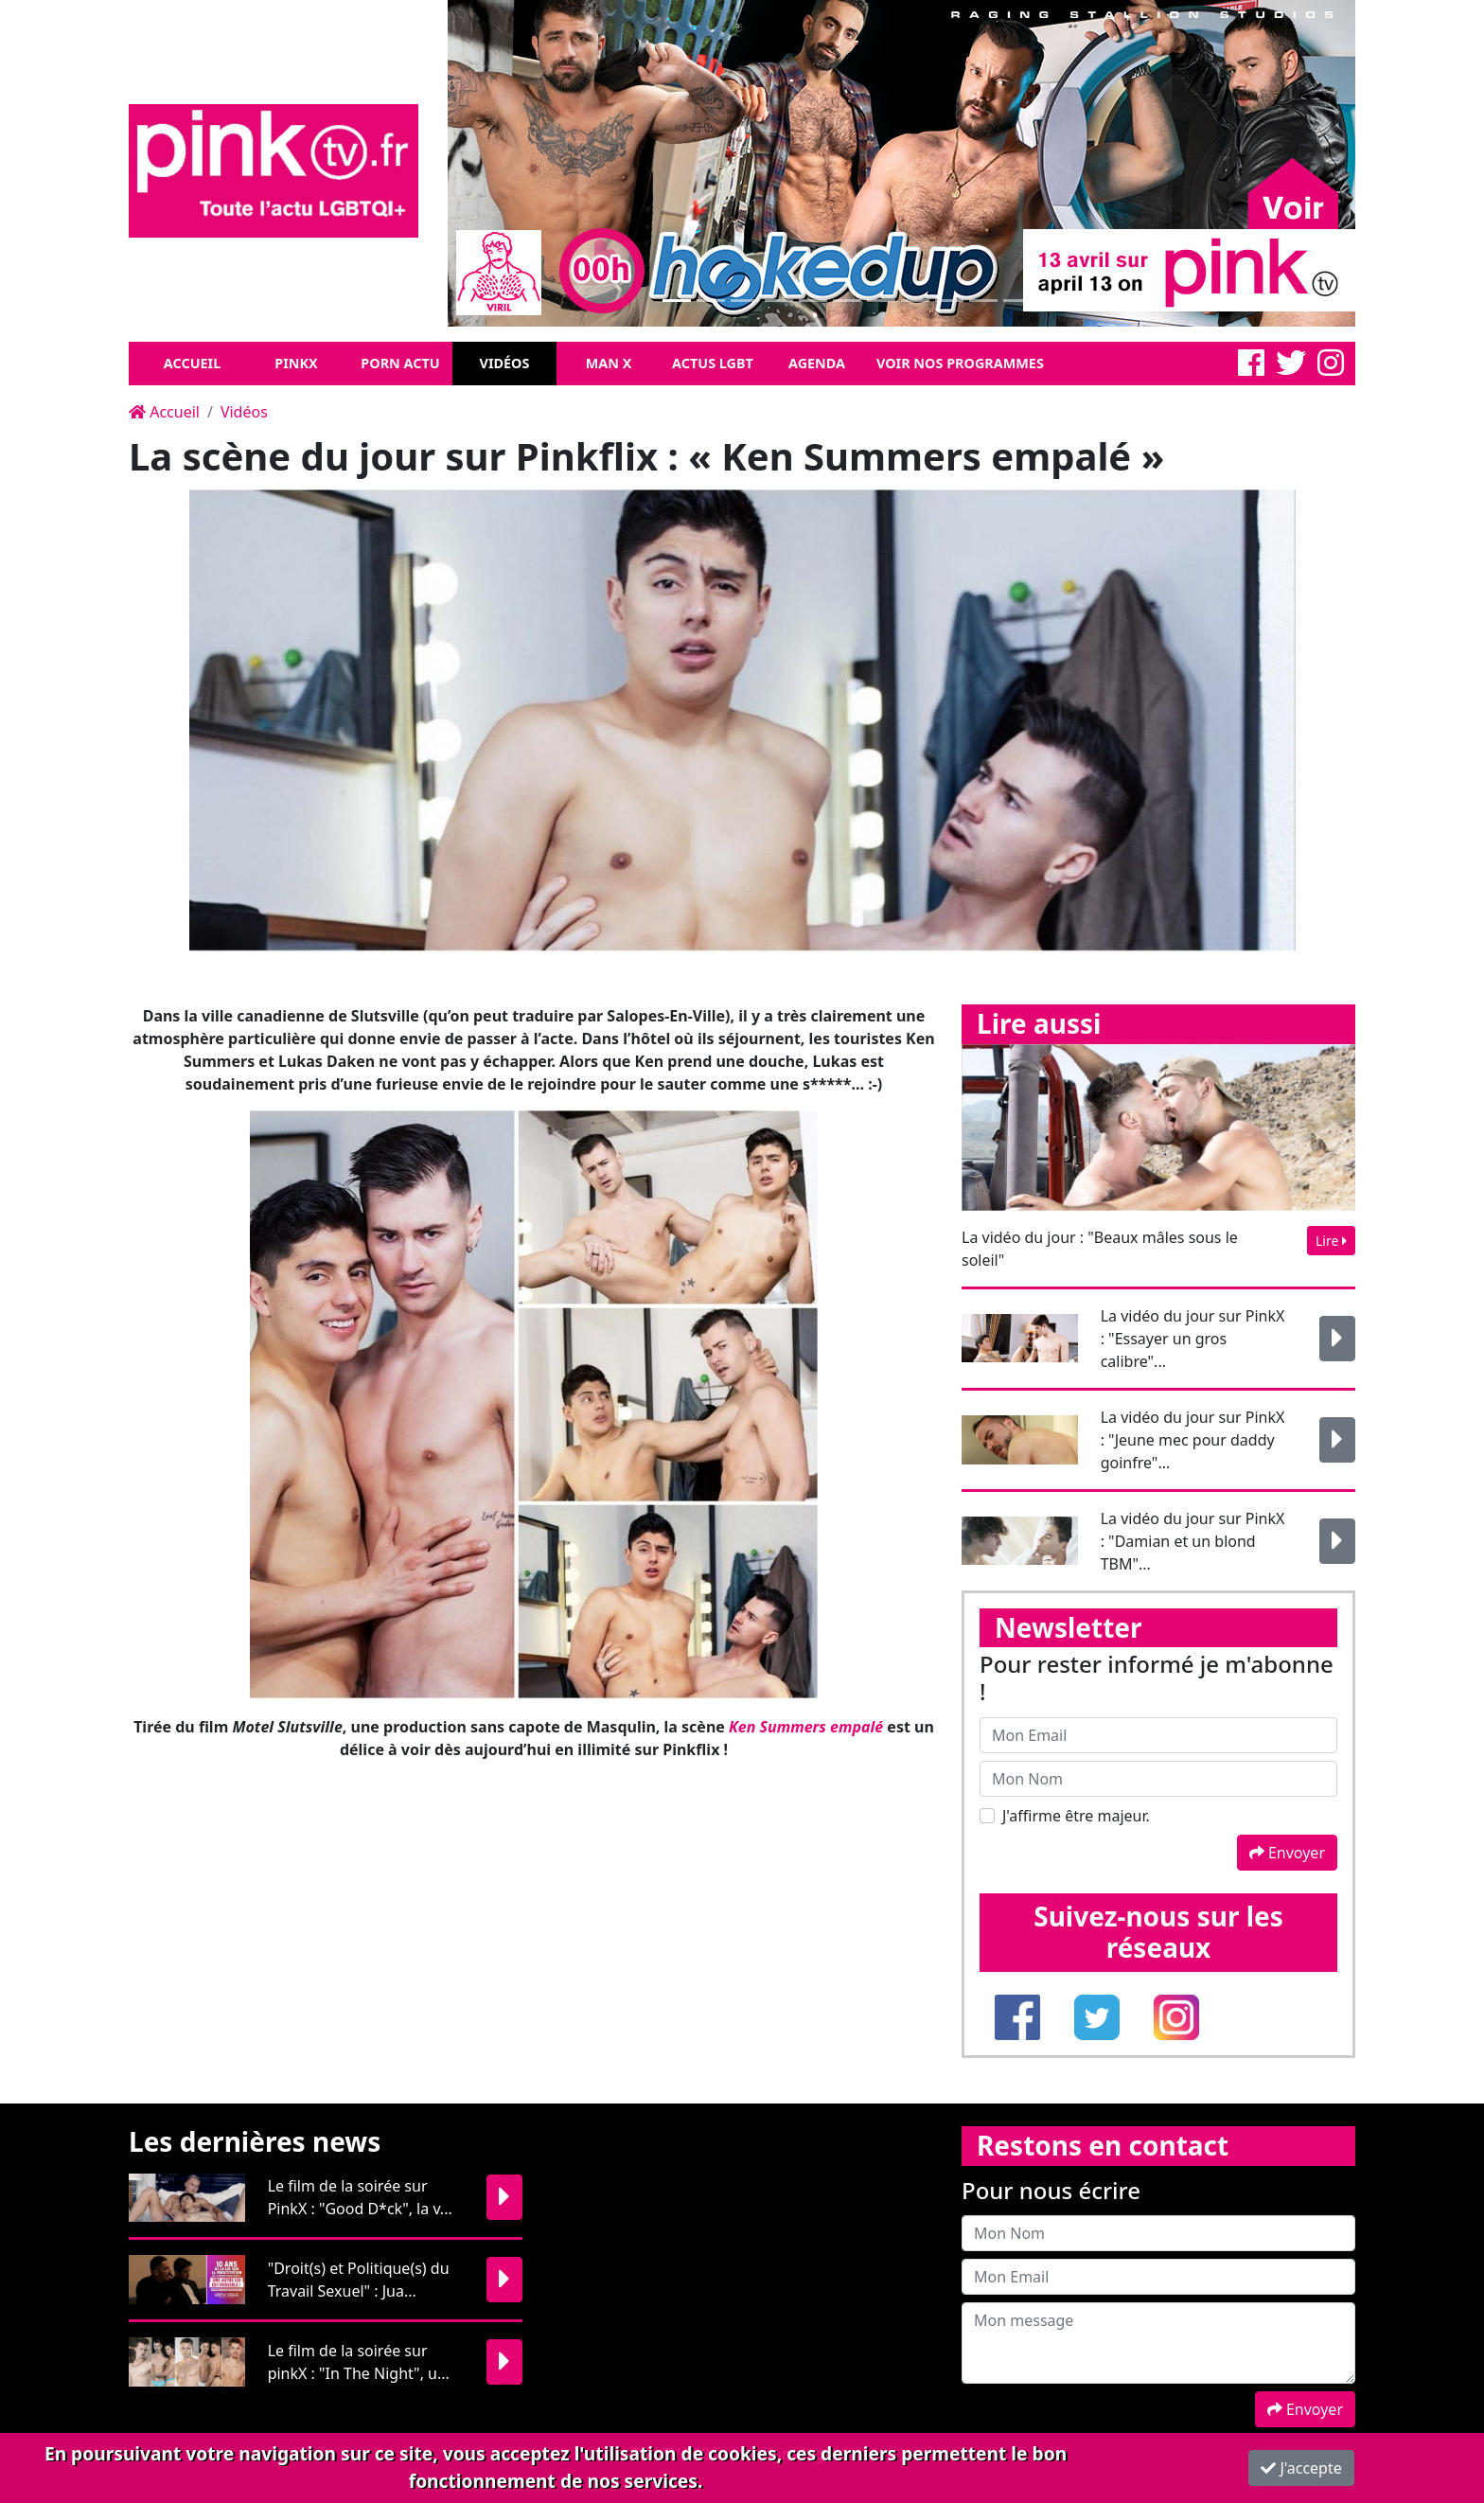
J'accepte (1301, 2468)
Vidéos (505, 363)
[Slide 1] (676, 300)
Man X (609, 363)
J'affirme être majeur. (1076, 1815)
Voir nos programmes (960, 363)
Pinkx (295, 363)
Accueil (192, 363)
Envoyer (1287, 1852)
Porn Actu (400, 363)
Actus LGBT (712, 363)
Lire (1331, 1241)
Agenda (816, 363)
